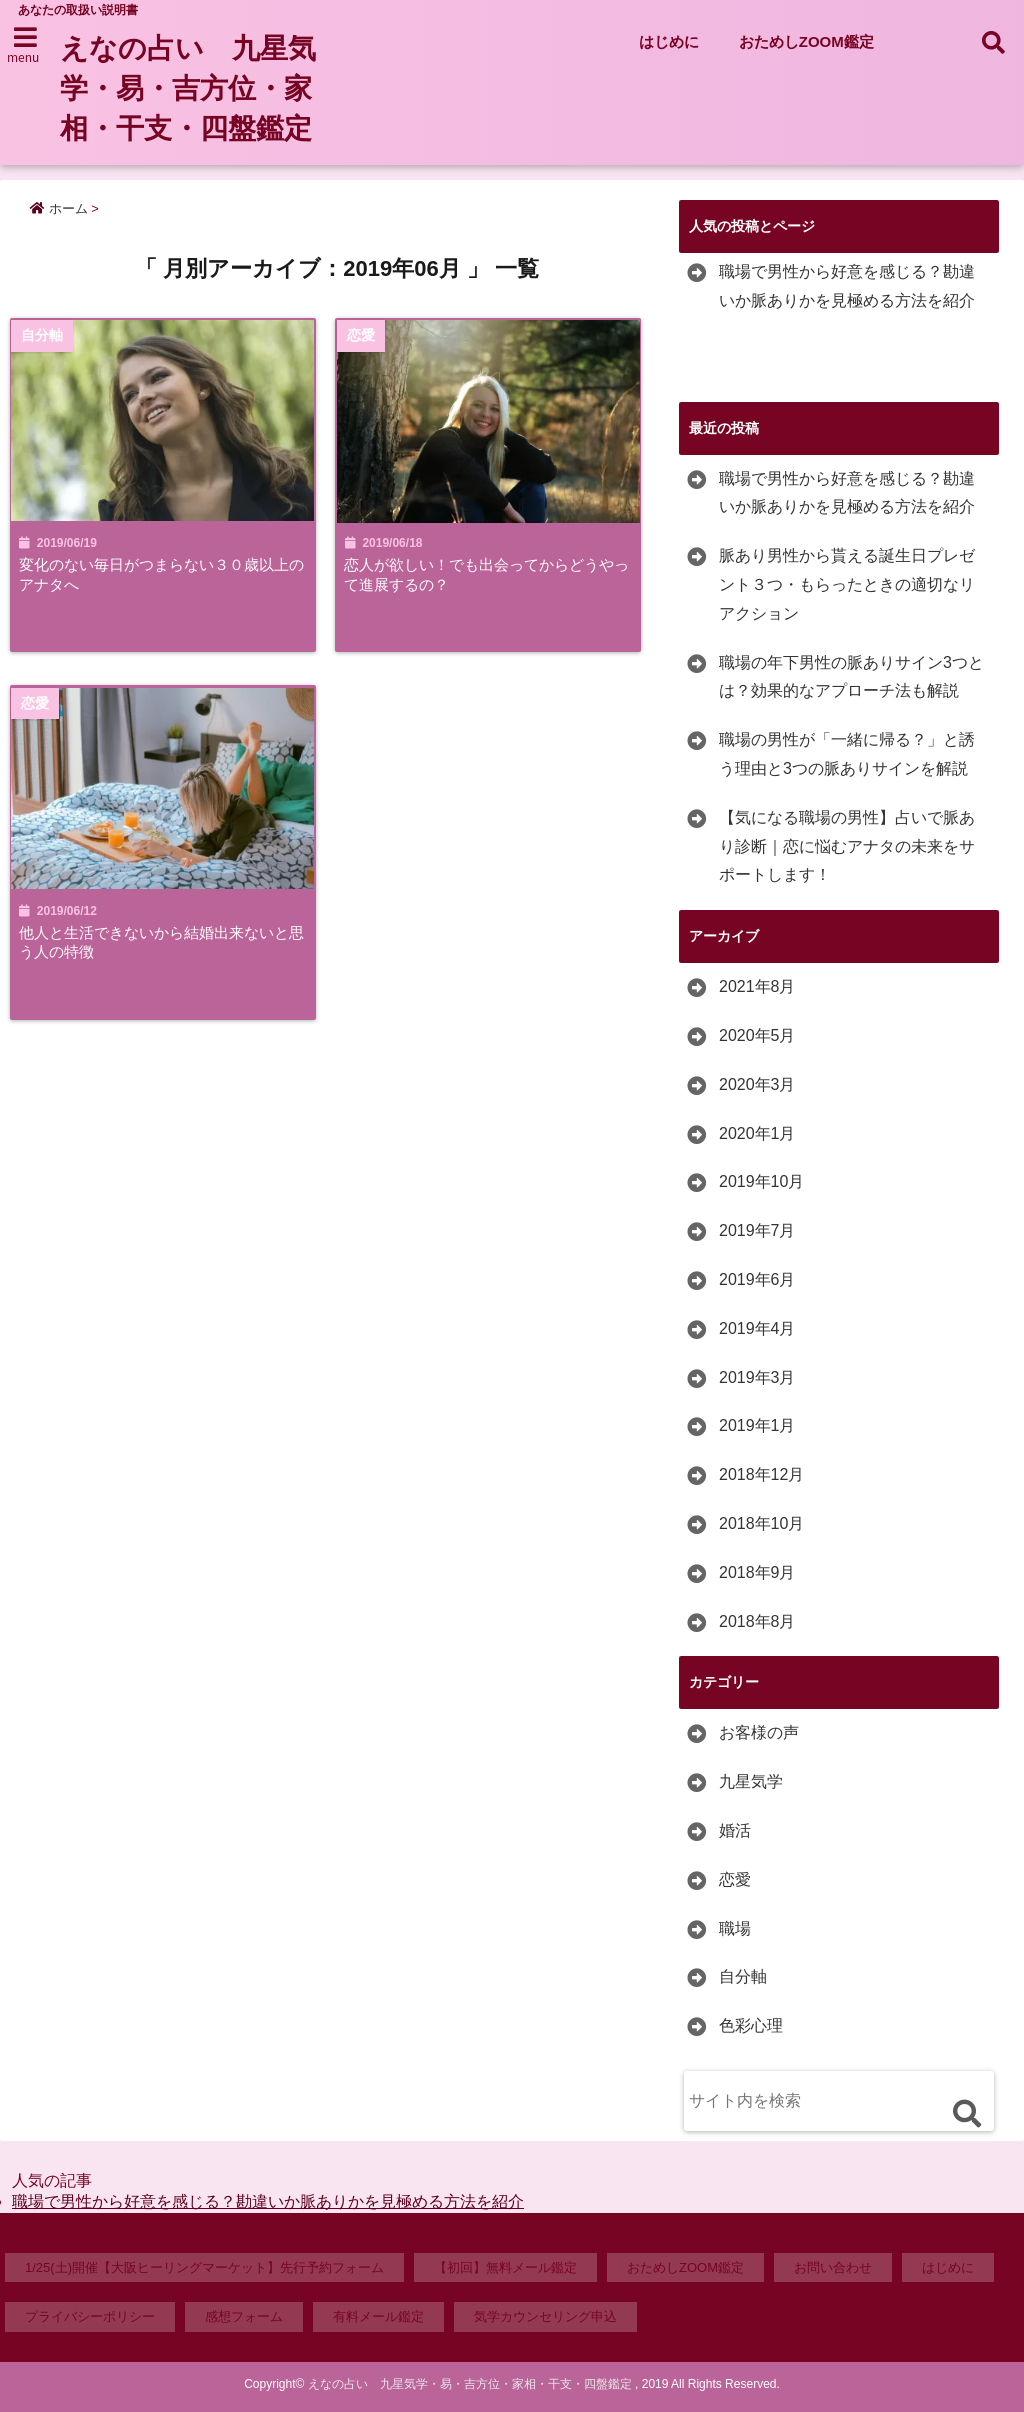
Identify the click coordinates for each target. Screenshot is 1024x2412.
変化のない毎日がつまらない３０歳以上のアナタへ (159, 574)
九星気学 (751, 1781)
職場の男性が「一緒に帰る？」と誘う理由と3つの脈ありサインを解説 (847, 754)
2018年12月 (761, 1474)
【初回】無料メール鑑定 (505, 2267)
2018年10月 (761, 1523)
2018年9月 (757, 1572)
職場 (735, 1928)
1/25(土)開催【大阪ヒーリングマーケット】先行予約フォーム (204, 2267)
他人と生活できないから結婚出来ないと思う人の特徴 (159, 944)
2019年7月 (757, 1230)
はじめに (669, 41)
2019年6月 (757, 1279)
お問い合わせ (833, 2267)
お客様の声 (759, 1732)
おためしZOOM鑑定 (806, 41)
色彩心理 (751, 2025)
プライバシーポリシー (90, 2316)
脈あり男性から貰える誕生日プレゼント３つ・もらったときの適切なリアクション (847, 584)
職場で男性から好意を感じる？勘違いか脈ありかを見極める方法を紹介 (847, 286)
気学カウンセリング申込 (545, 2316)
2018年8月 (757, 1621)
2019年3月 (757, 1377)
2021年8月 (757, 986)
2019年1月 (757, 1425)
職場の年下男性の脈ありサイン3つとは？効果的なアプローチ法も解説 (851, 677)
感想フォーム (244, 2316)
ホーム (59, 208)
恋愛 (735, 1879)
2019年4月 (757, 1328)
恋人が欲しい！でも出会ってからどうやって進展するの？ (489, 574)
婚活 (735, 1830)
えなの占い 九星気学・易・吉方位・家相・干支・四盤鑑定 (197, 89)
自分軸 (743, 1976)
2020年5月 (757, 1035)
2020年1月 (757, 1133)
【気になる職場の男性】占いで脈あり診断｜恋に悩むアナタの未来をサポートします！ (847, 846)
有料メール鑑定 (378, 2316)
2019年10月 (761, 1181)
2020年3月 (757, 1084)
